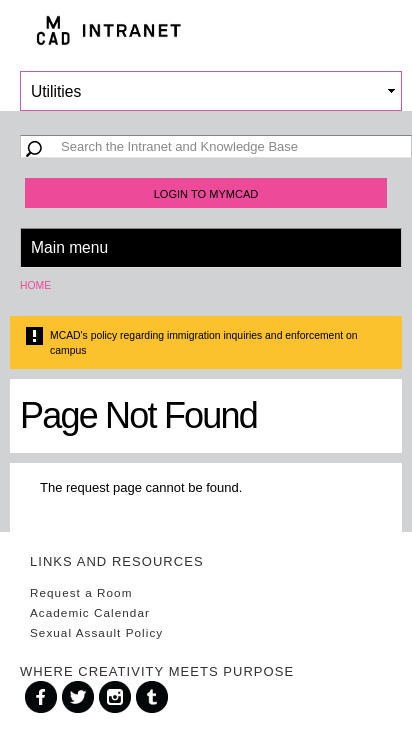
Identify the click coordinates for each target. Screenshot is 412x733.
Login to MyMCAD (206, 194)
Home (35, 285)
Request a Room (81, 592)
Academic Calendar (90, 612)
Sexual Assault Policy (96, 632)
